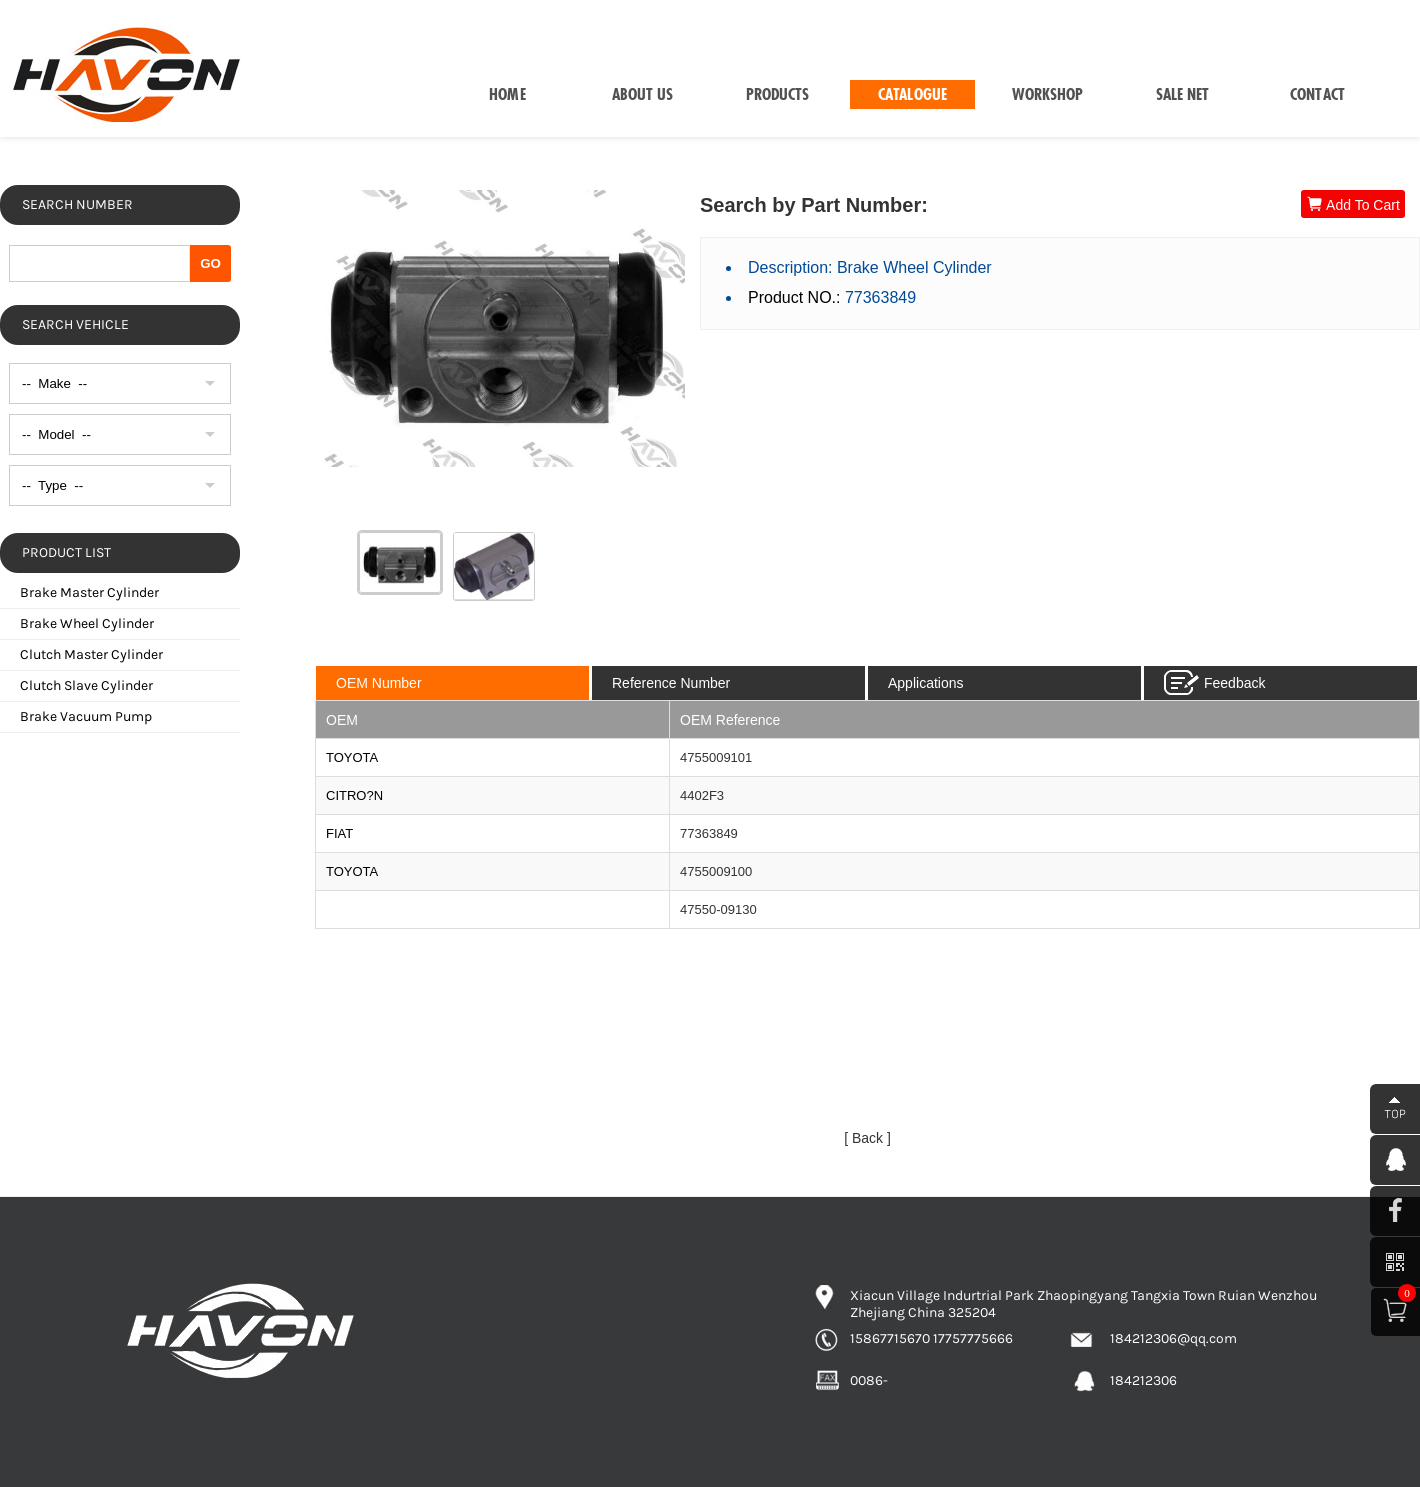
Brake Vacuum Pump (86, 716)
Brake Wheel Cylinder (87, 623)
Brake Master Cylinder (89, 592)
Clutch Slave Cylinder (86, 685)
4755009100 (716, 871)
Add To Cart (1353, 204)
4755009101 (716, 757)
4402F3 (702, 795)
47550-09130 (718, 909)
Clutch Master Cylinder (91, 654)
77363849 (709, 833)
